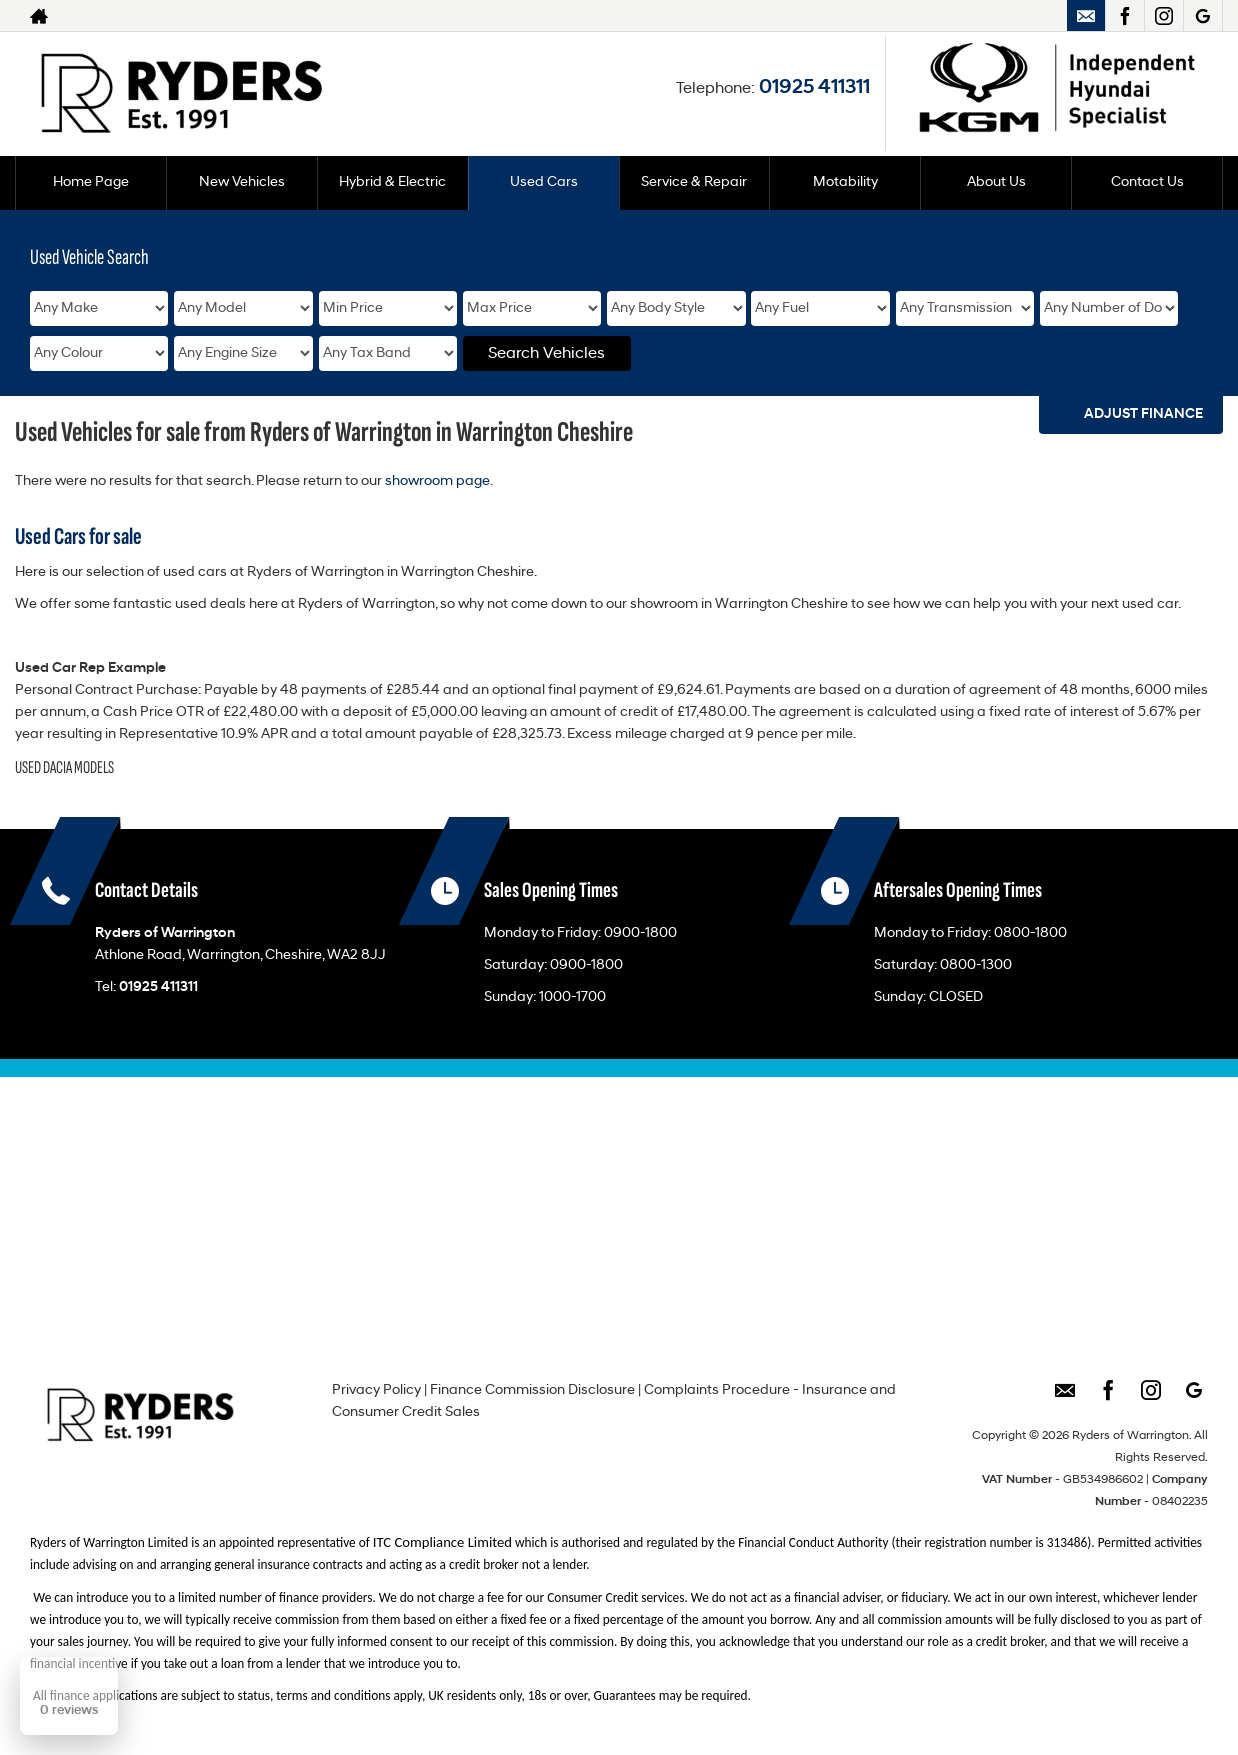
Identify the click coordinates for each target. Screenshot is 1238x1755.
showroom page (437, 481)
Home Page (91, 182)
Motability (845, 182)
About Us (996, 182)
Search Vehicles (546, 354)
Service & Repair (694, 182)
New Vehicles (242, 182)
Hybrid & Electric (392, 182)
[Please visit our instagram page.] (1163, 16)
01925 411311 (814, 88)
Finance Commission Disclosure (532, 1390)
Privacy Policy (376, 1390)
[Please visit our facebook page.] (1124, 16)
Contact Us (1147, 182)
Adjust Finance (1143, 414)
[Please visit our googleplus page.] (1202, 16)
